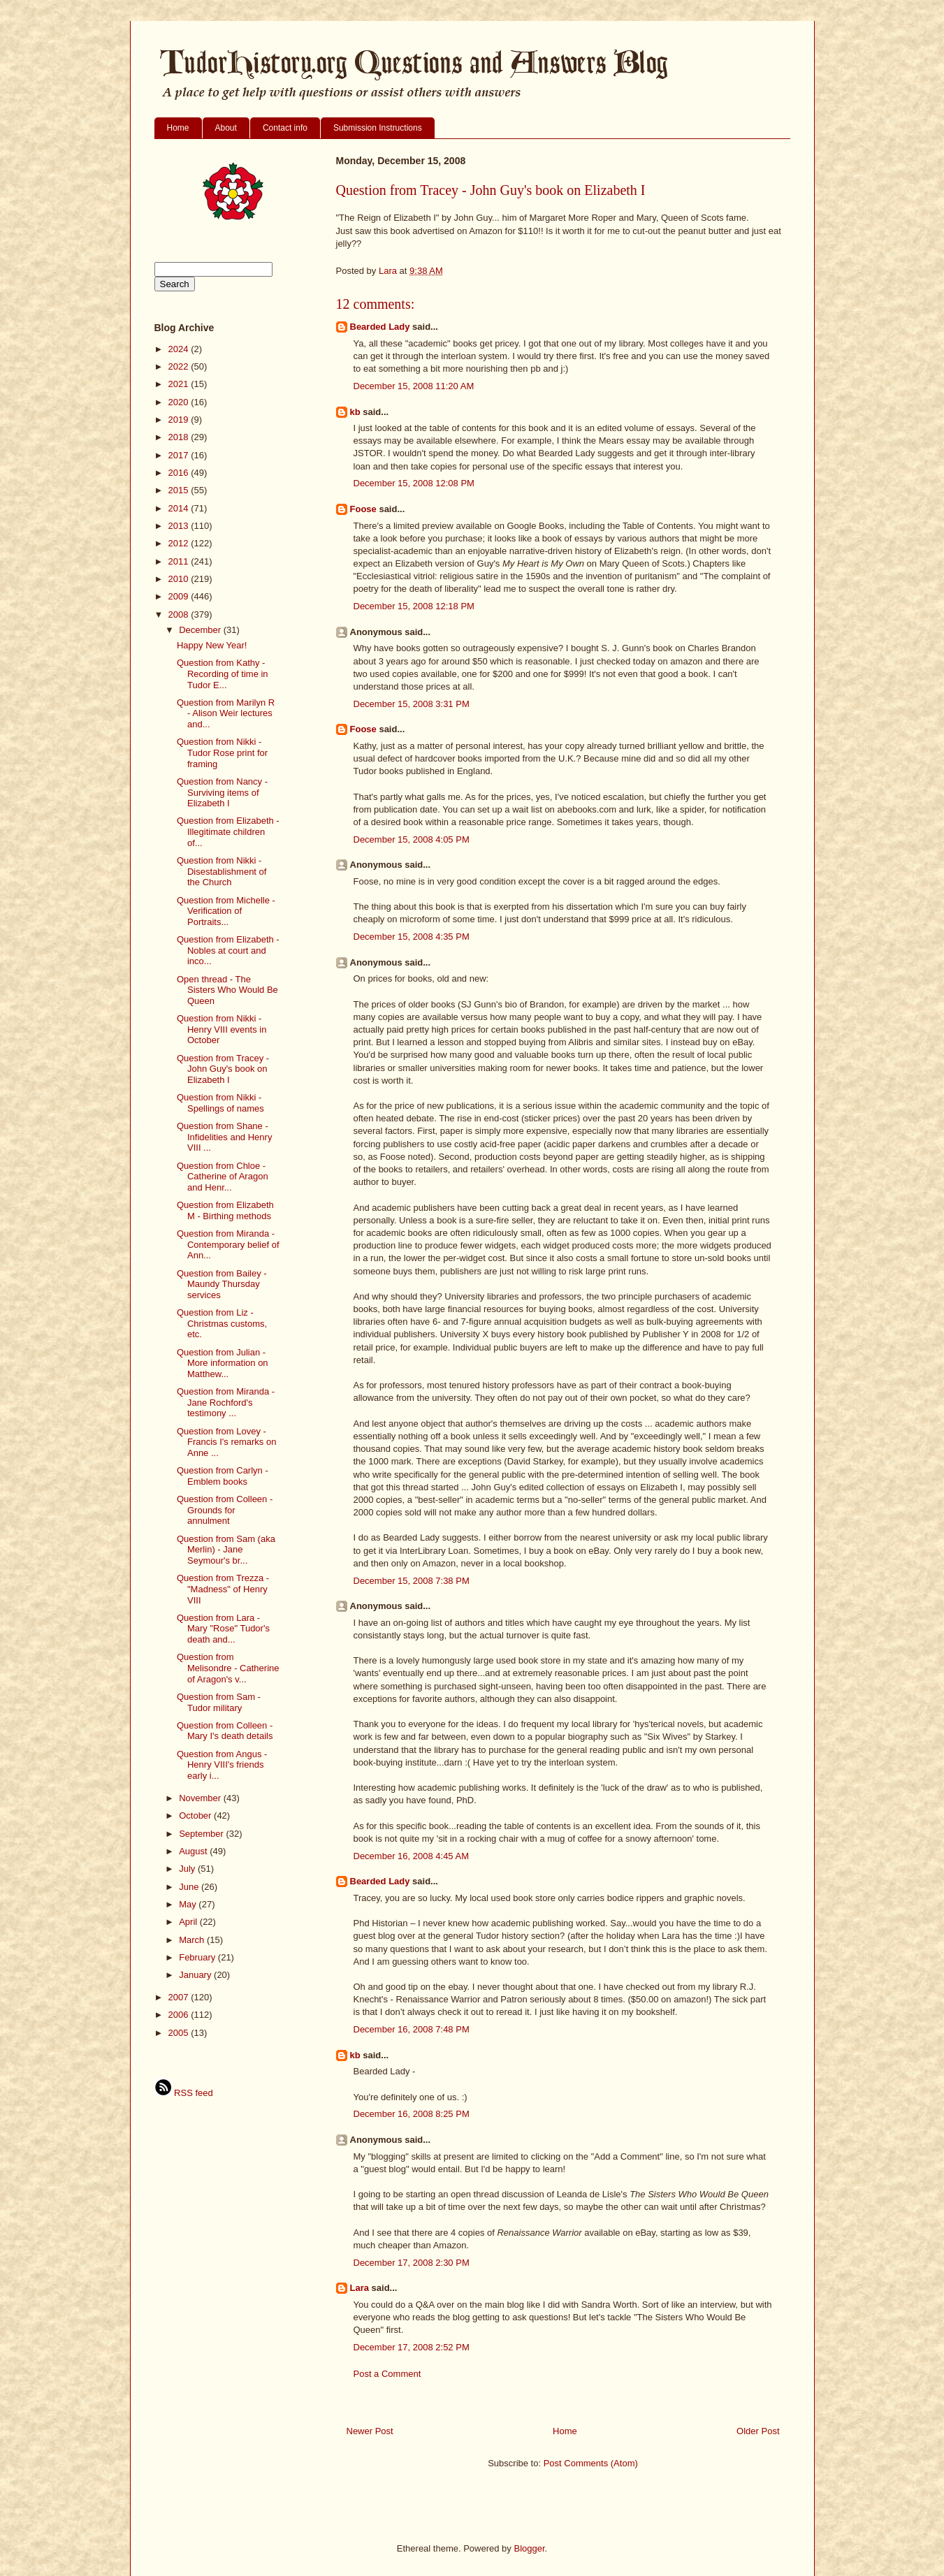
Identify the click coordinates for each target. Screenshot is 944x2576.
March (193, 1940)
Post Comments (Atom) (591, 2463)
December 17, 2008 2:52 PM (412, 2347)
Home (178, 128)
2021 (179, 384)
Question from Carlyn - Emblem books (222, 1476)
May (188, 1904)
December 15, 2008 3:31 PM (412, 704)
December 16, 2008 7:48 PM (412, 2029)
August (194, 1851)
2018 (179, 437)
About (226, 128)
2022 (179, 366)
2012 (179, 543)
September (202, 1833)
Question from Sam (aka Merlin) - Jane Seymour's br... (226, 1550)
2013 (179, 526)
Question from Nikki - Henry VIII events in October (221, 1029)
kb (355, 412)
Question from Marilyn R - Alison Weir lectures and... (226, 713)
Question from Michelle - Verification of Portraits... (226, 911)
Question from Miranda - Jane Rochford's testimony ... (226, 1402)
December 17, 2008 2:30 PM (412, 2262)
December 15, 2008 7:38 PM (412, 1581)
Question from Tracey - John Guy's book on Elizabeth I (223, 1069)
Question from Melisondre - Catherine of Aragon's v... (228, 1668)
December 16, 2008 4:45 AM (412, 1856)
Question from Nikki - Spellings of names (220, 1103)
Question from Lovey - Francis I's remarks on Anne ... (226, 1442)
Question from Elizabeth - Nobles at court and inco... (228, 950)
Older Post (757, 2431)
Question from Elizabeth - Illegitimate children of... (228, 831)
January (196, 1975)
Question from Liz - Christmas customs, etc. (222, 1323)
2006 (179, 2014)
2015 (179, 490)
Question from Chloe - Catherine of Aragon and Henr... (222, 1176)
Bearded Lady (380, 326)
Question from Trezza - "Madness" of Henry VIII (223, 1589)
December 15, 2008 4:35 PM (412, 936)
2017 (179, 455)
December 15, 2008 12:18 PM (414, 606)
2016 (179, 472)
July (188, 1868)
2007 (179, 1997)
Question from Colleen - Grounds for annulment (225, 1510)
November (201, 1798)
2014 (179, 508)
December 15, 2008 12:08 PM (414, 483)
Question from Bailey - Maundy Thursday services (222, 1284)
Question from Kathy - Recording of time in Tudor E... (222, 673)
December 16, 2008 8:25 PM (412, 2114)
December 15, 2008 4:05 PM (412, 839)
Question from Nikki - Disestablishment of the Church (221, 871)
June (190, 1887)
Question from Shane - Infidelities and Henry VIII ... (224, 1137)
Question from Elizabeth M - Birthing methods (225, 1210)
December (201, 630)
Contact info (285, 128)
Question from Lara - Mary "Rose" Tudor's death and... (223, 1629)
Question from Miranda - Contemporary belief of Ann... (228, 1244)
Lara (359, 2288)
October (196, 1815)
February (198, 1957)
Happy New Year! (212, 645)
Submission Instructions (377, 128)
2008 (179, 614)
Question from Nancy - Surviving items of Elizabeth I (222, 792)
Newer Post (370, 2431)
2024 (179, 349)
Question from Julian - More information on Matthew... (222, 1363)
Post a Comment (387, 2373)
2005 (179, 2033)
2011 (179, 561)
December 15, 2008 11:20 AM (414, 386)
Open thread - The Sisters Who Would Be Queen (227, 990)
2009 (179, 596)
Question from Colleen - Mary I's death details (225, 1731)
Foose (363, 509)
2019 (179, 419)
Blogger (529, 2548)
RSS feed (183, 2093)
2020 (179, 402)
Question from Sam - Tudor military (219, 1702)
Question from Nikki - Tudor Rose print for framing (222, 752)
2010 (179, 579)
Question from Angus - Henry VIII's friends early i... (222, 1765)
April (189, 1921)
